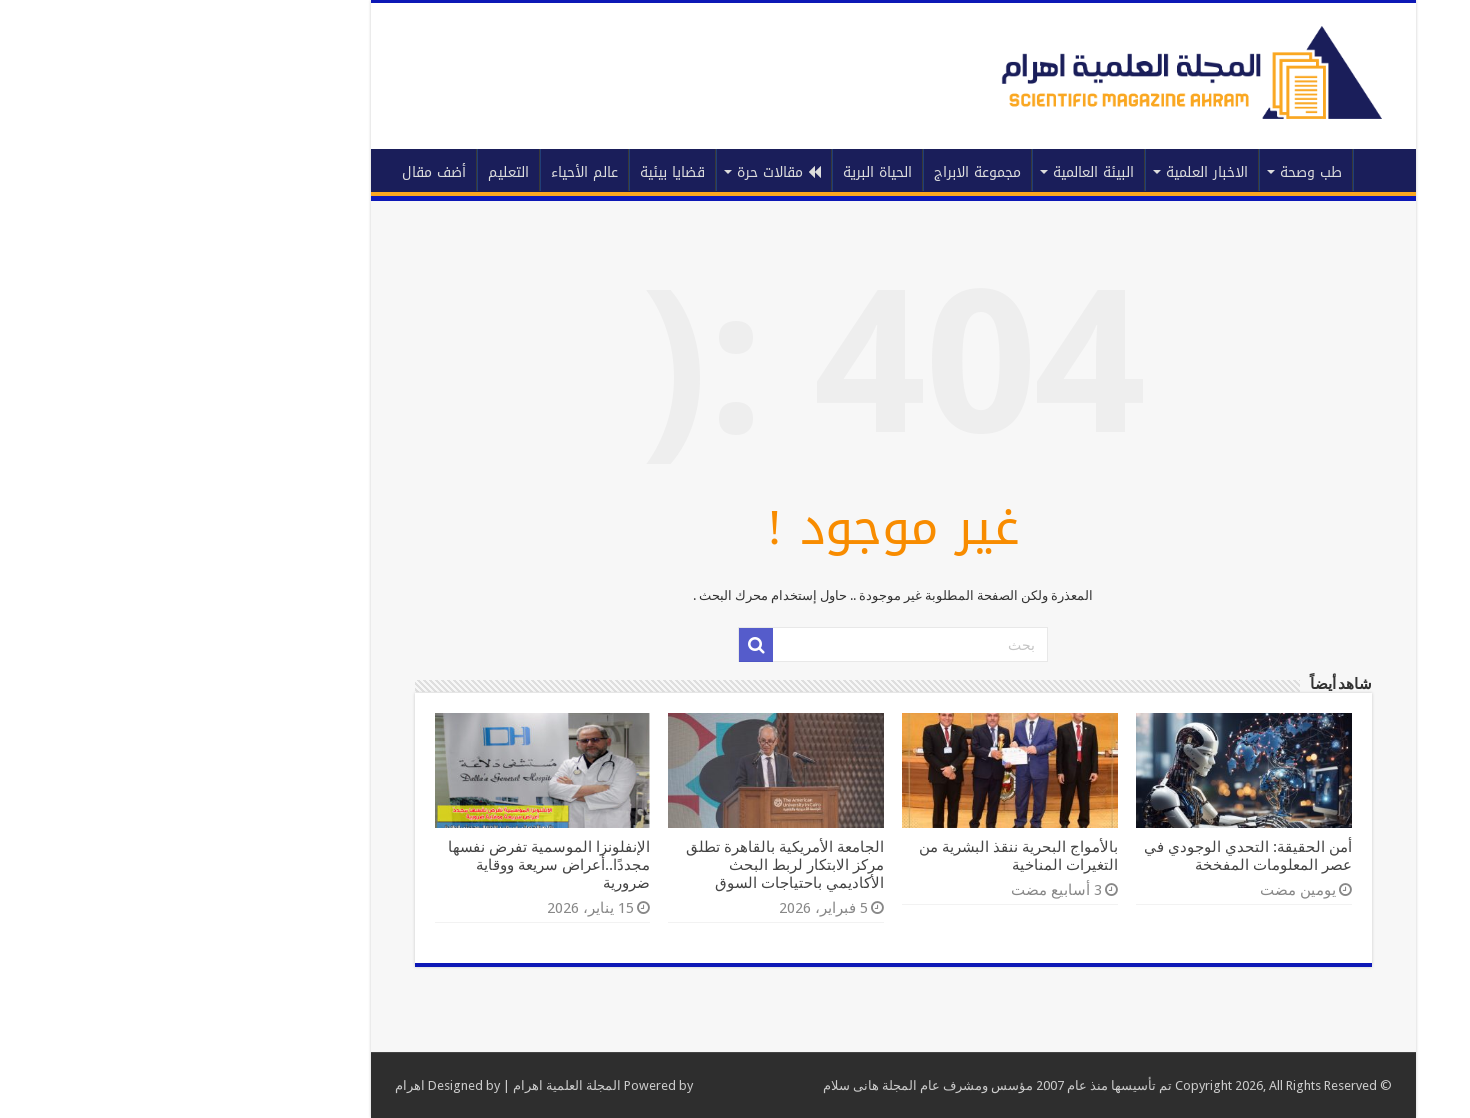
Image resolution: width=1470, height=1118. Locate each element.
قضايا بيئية (514, 172)
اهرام (252, 1085)
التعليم (350, 172)
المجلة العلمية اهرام (409, 1085)
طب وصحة (1153, 172)
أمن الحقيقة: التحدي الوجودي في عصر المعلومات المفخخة (1090, 856)
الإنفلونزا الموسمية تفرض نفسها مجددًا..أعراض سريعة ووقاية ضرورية (391, 865)
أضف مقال (276, 172)
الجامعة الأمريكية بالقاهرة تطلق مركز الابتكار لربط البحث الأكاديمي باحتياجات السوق (627, 865)
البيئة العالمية (935, 172)
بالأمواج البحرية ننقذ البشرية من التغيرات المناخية (860, 856)
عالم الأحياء (426, 172)
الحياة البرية (719, 172)
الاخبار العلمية (1049, 172)
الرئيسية (1222, 170)
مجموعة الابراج (819, 172)
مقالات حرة (621, 172)
